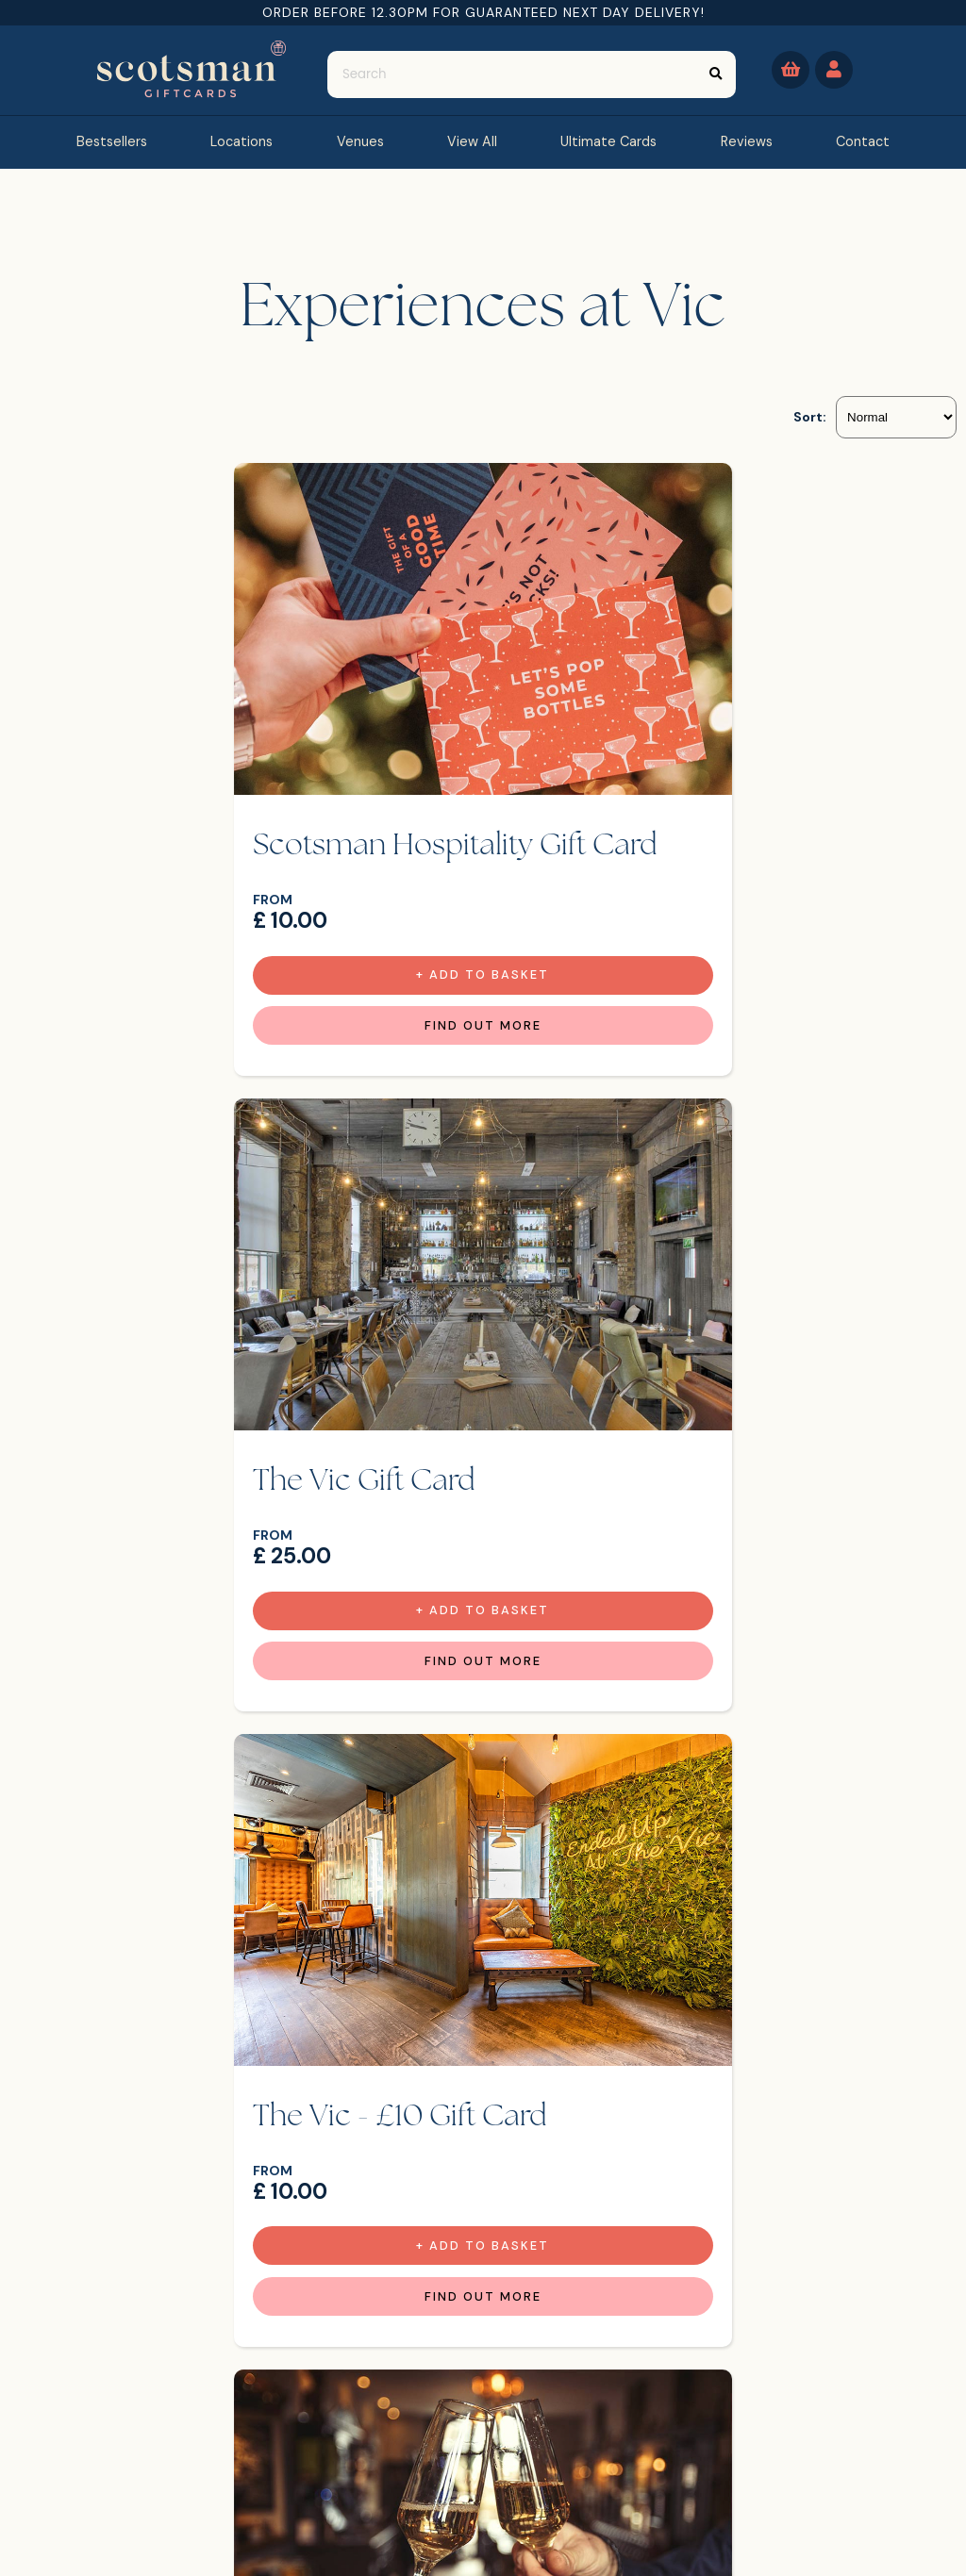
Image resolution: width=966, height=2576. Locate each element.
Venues (360, 141)
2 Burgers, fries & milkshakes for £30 (480, 2010)
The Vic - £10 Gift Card (210, 1410)
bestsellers (111, 141)
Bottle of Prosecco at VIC (684, 1410)
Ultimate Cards (608, 141)
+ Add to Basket (257, 957)
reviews (747, 141)
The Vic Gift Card (627, 793)
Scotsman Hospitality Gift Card (231, 811)
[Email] (713, 2447)
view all (472, 141)
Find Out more (256, 1007)
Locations (241, 141)
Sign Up (879, 2451)
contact (863, 141)
